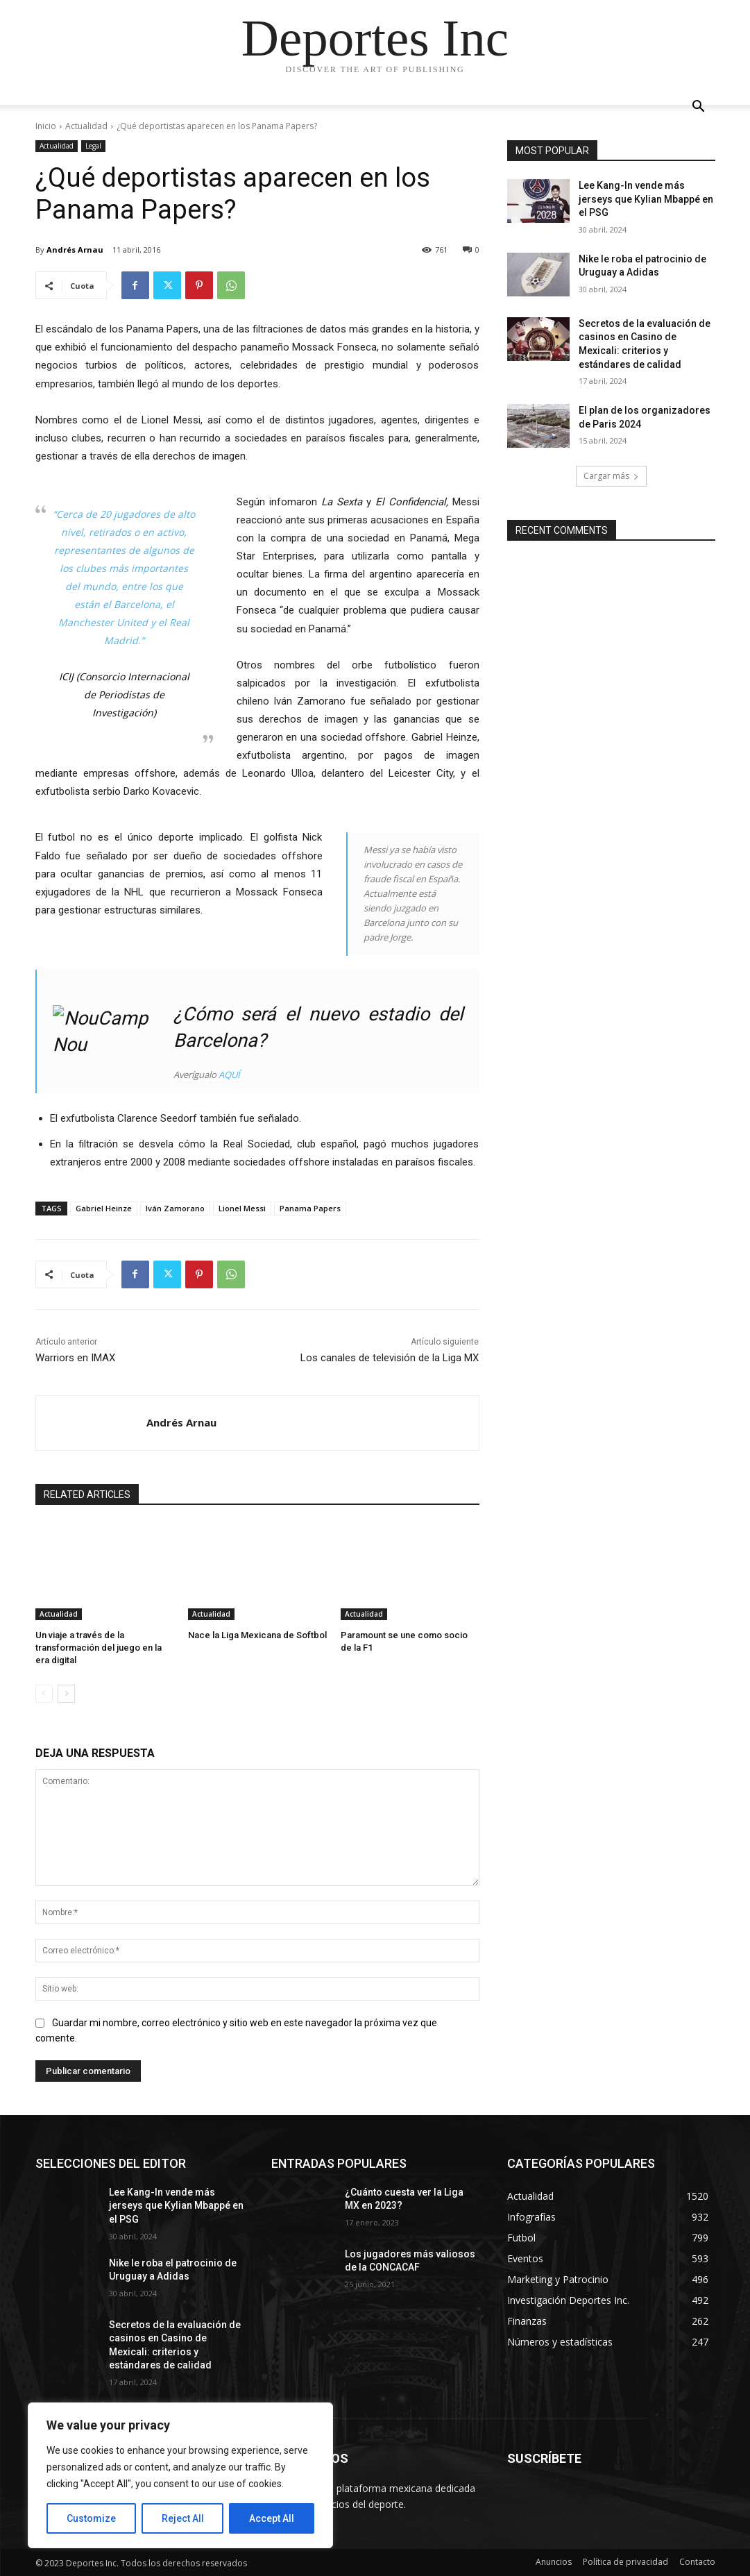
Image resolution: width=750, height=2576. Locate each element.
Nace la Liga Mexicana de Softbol (257, 1635)
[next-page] (66, 1694)
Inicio (45, 126)
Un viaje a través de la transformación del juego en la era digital (98, 1647)
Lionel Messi (242, 1208)
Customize (91, 2518)
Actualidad (86, 126)
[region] (180, 2475)
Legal (93, 146)
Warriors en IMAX (75, 1358)
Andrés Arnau (74, 249)
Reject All (183, 2518)
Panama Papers (310, 1208)
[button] (698, 108)
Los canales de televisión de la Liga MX (389, 1358)
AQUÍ (229, 1074)
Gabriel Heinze (104, 1208)
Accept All (271, 2518)
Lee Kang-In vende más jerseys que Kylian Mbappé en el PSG (646, 199)
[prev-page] (44, 1694)
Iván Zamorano (175, 1208)
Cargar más (611, 476)
